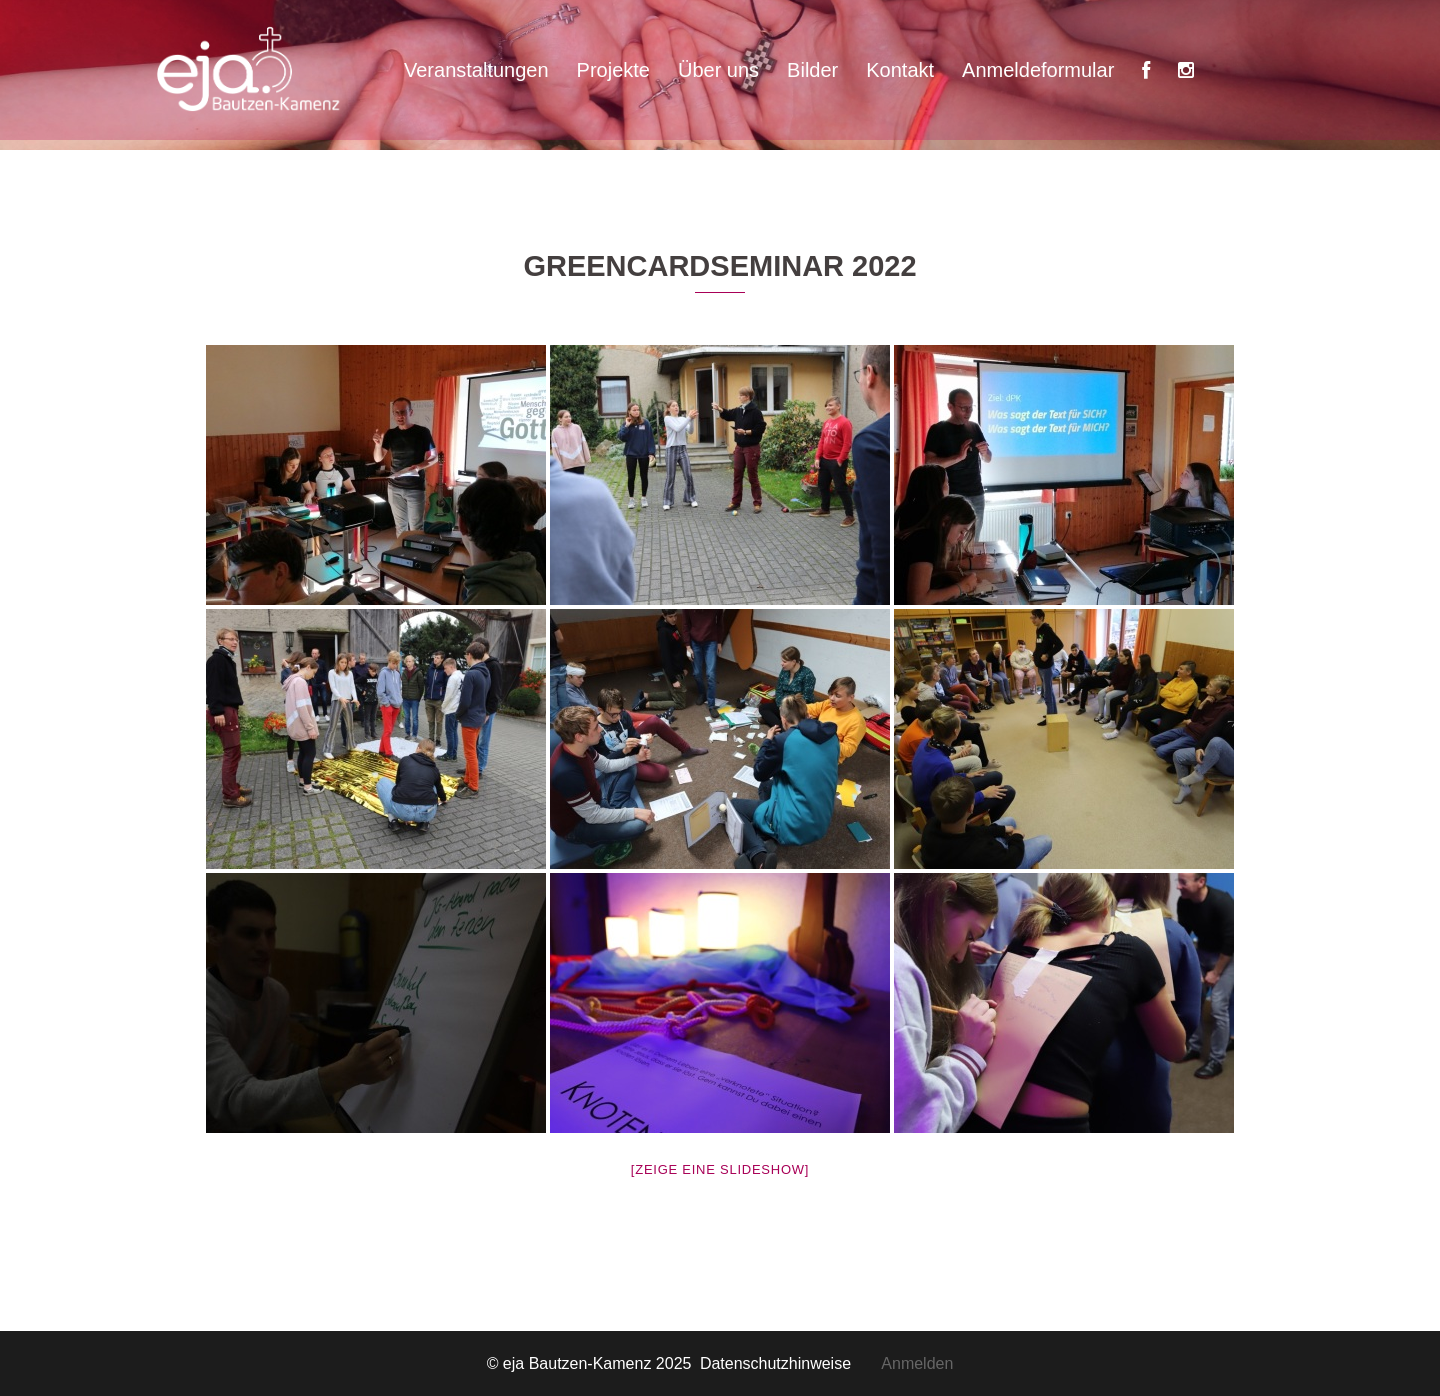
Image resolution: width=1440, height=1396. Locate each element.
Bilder (812, 70)
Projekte (613, 70)
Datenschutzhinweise (790, 1363)
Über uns (718, 70)
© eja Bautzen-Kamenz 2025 (591, 1363)
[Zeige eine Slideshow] (720, 1169)
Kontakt (900, 70)
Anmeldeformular (1038, 70)
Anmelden (917, 1363)
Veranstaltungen (476, 70)
